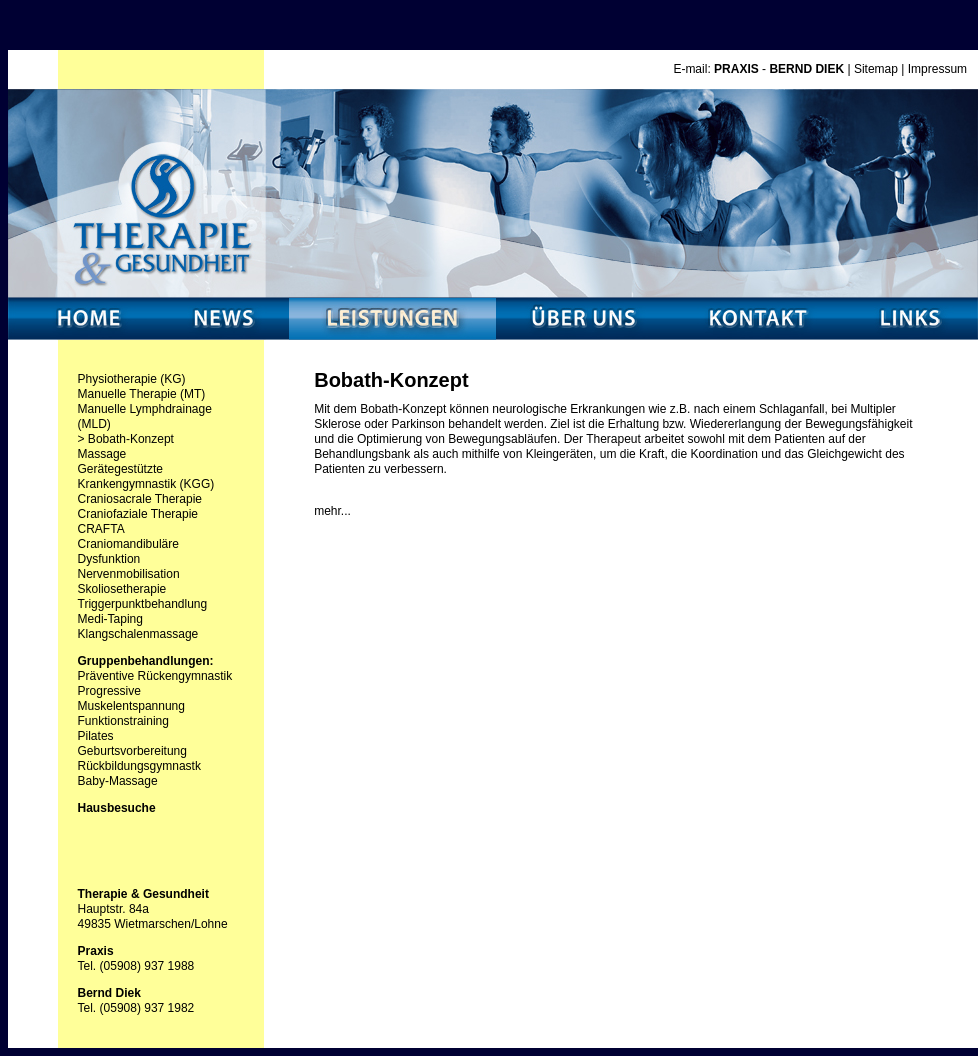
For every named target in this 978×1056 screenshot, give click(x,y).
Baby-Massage (118, 781)
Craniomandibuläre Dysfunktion (128, 551)
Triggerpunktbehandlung (143, 604)
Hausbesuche (117, 808)
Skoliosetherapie (122, 589)
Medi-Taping (110, 619)
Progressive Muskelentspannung (131, 698)
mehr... (332, 511)
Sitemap (876, 69)
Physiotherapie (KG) (132, 379)
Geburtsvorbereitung (132, 751)
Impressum (937, 69)
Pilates (96, 736)
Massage (102, 454)
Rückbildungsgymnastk (139, 766)
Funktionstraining (123, 721)
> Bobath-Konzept (126, 439)
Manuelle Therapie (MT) (142, 394)
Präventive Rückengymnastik (155, 676)
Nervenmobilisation (129, 574)
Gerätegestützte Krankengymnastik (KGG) (146, 476)
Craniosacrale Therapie (140, 499)
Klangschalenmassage (138, 634)
